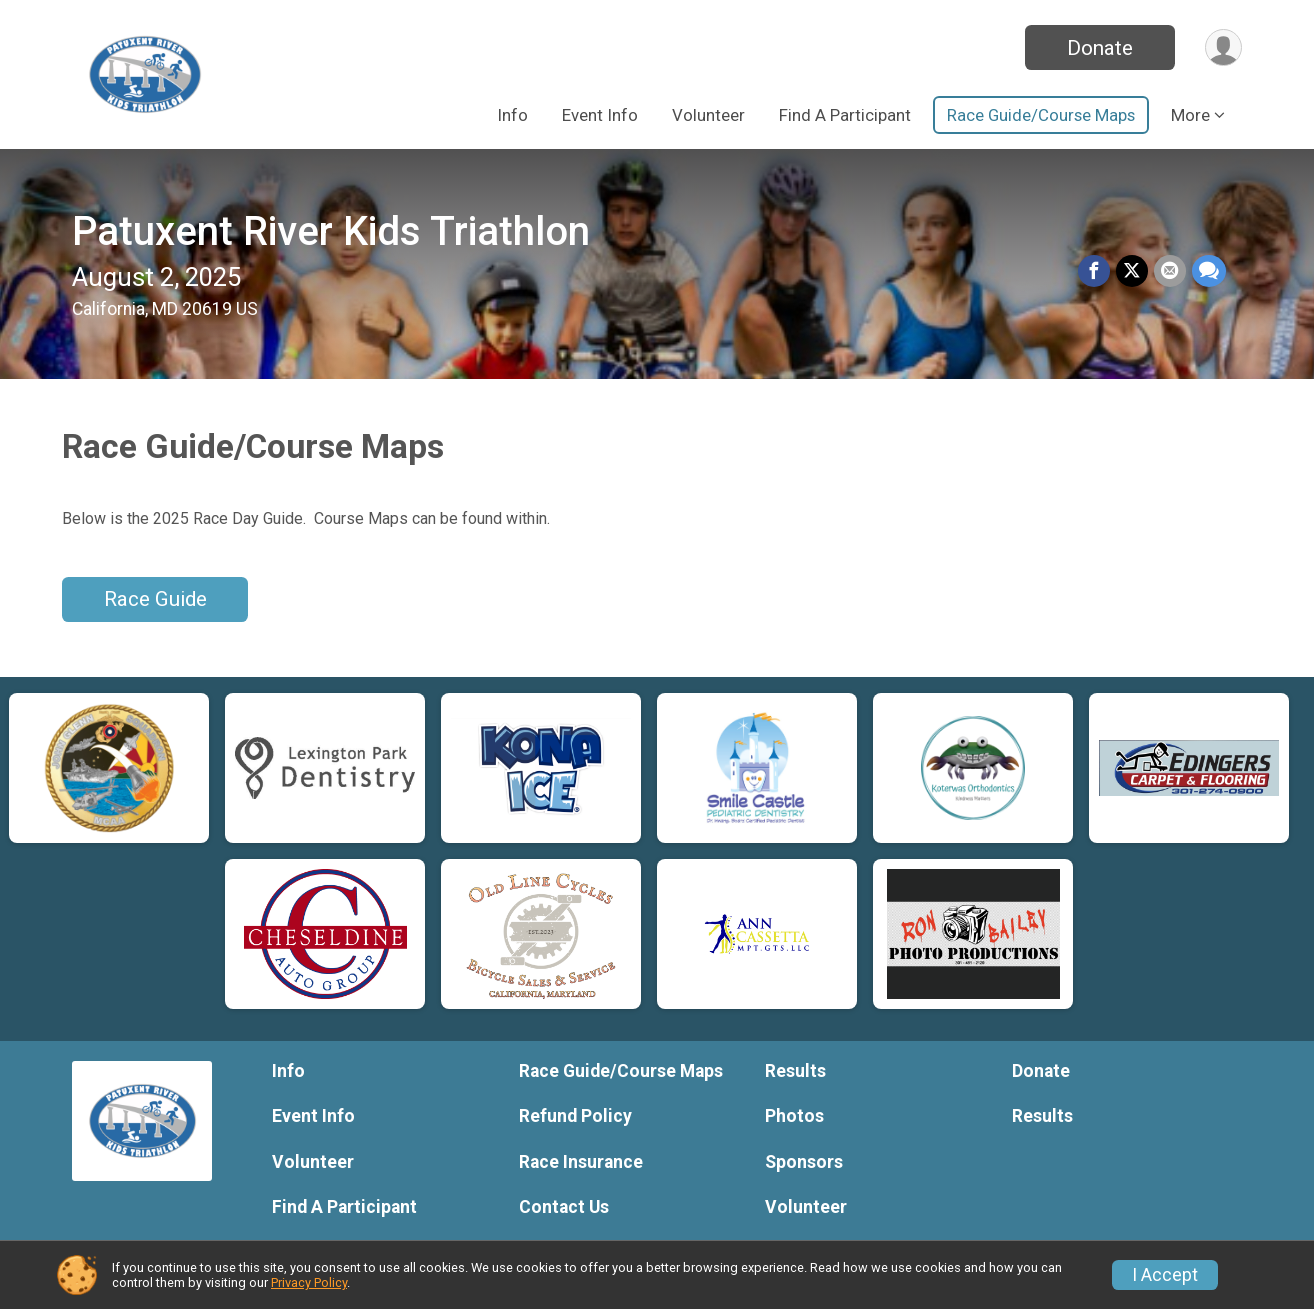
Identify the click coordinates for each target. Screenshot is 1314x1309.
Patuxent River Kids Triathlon (331, 231)
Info (512, 115)
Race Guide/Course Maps (1041, 115)
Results (795, 1071)
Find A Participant (845, 115)
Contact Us (564, 1207)
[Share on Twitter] (1132, 271)
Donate (1100, 48)
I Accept (1165, 1275)
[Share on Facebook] (1094, 271)
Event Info (600, 115)
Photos (794, 1116)
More (1190, 115)
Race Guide (155, 599)
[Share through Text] (1209, 271)
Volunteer (708, 115)
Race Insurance (581, 1162)
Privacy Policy (309, 1282)
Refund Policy (575, 1116)
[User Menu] (1223, 47)
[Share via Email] (1170, 271)
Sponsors (804, 1162)
